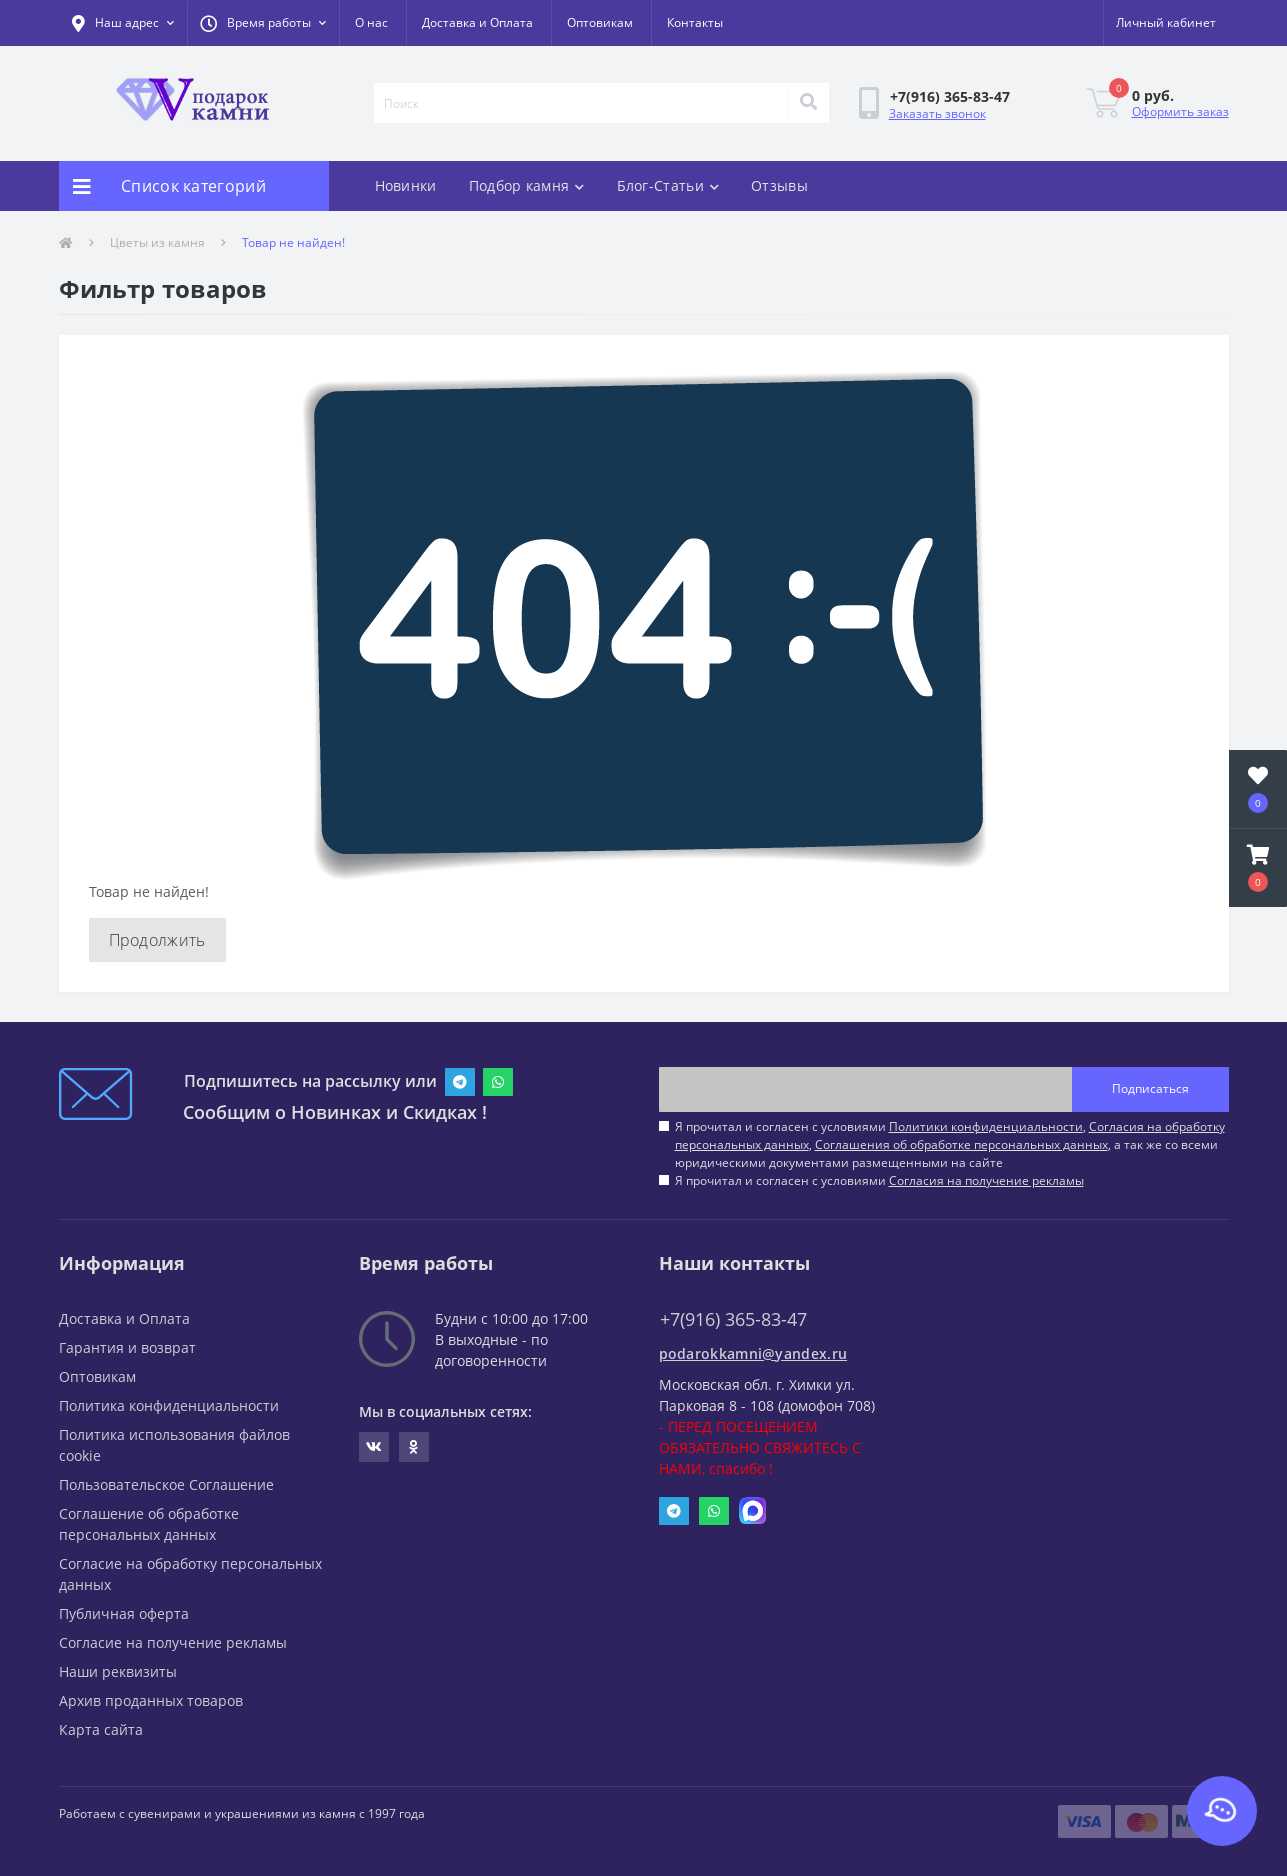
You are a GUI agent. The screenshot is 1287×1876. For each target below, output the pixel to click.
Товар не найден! (293, 242)
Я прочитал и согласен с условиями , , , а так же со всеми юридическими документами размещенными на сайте (950, 1144)
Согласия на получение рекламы (986, 1180)
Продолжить (157, 940)
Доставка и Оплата (477, 22)
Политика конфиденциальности (169, 1405)
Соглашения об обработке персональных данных (961, 1144)
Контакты (695, 22)
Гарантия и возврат (127, 1347)
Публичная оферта (124, 1613)
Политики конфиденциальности (986, 1126)
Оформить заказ (1180, 111)
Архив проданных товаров (151, 1700)
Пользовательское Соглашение (166, 1484)
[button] (263, 23)
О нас (371, 22)
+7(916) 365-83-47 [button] (733, 1319)
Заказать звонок (937, 113)
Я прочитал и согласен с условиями (879, 1180)
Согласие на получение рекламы (173, 1642)
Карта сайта (101, 1729)
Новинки (406, 185)
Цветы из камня (157, 242)
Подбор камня (527, 185)
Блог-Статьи (668, 185)
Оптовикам (600, 22)
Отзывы (779, 185)
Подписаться (1150, 1088)
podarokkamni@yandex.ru (753, 1353)
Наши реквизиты (118, 1671)
